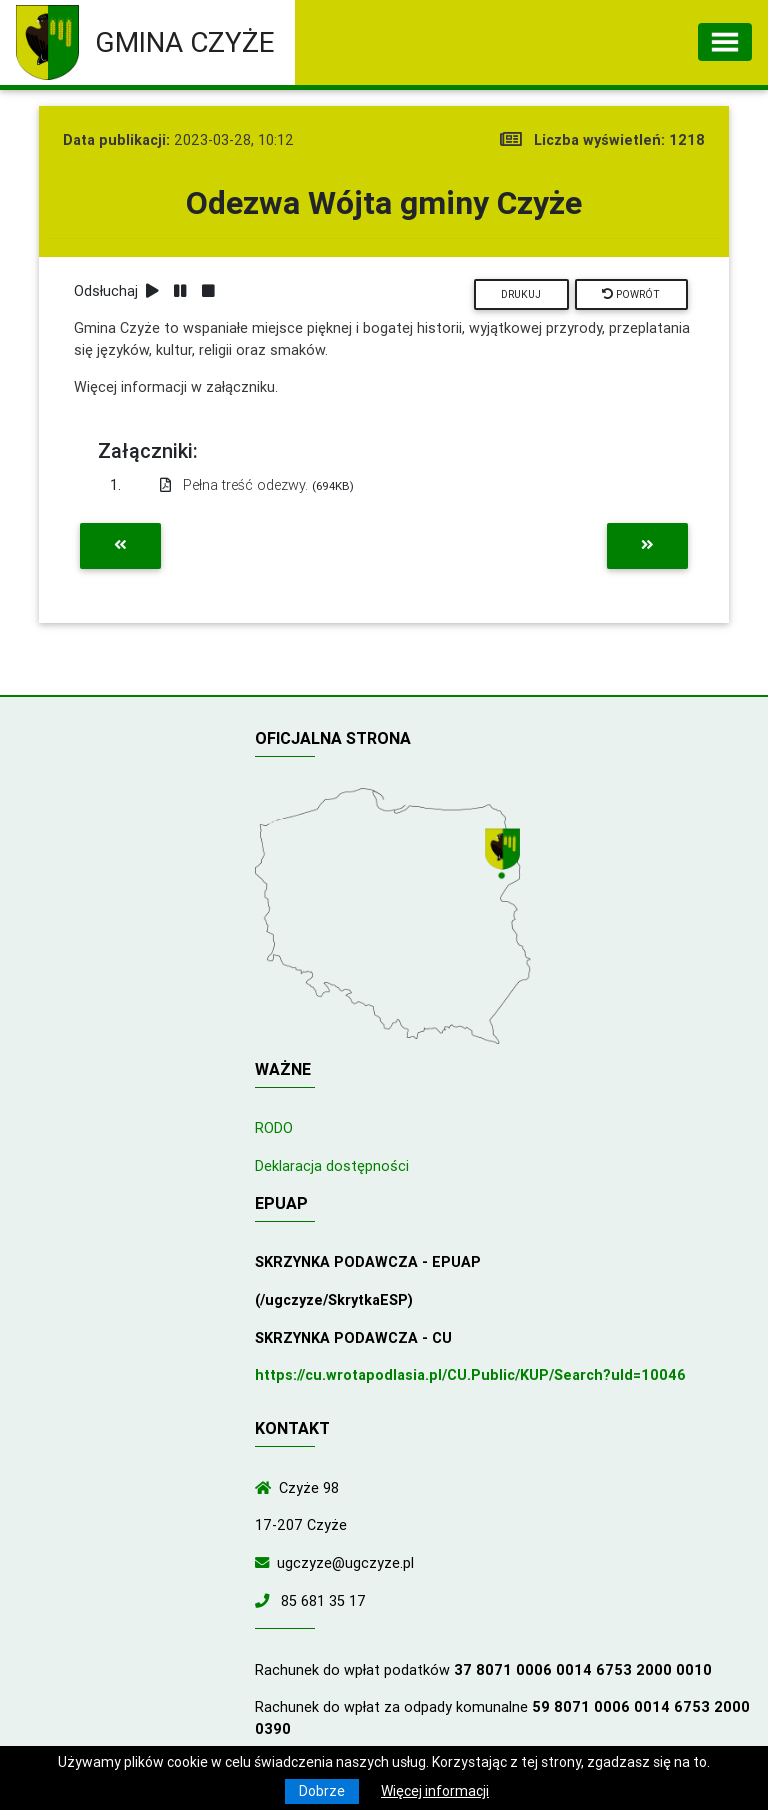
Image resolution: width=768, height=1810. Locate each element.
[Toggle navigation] (725, 42)
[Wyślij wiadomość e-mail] (266, 1563)
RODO (274, 1128)
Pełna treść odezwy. (257, 485)
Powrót (631, 294)
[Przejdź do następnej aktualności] (647, 546)
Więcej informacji (435, 1791)
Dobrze (322, 1791)
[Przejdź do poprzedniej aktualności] (120, 546)
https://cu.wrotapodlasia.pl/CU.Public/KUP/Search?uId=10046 (470, 1375)
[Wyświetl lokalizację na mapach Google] (505, 855)
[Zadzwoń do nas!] (266, 1601)
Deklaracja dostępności (332, 1166)
